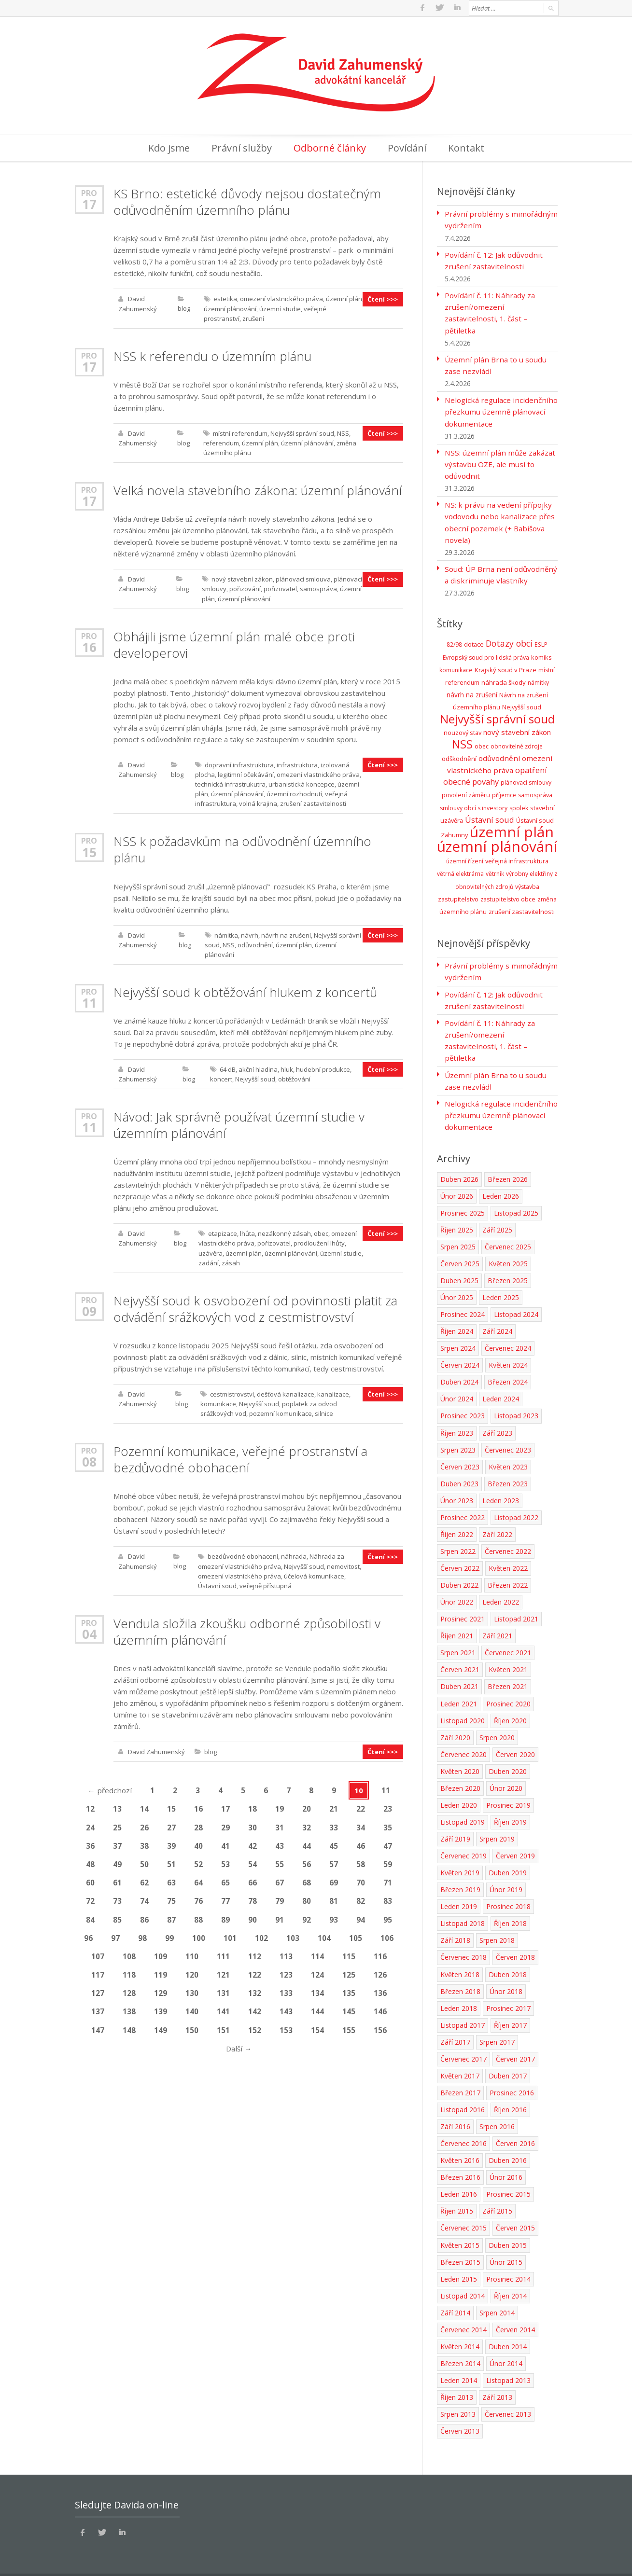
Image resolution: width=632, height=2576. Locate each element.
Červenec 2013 (508, 2382)
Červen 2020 (515, 1724)
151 (223, 2025)
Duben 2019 (508, 1842)
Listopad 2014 (462, 2264)
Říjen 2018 (510, 1892)
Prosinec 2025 (462, 1183)
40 (198, 1842)
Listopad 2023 (516, 1386)
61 (117, 1879)
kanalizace (333, 1391)
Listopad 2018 (462, 1892)
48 (90, 1860)
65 (225, 1879)
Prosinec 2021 (462, 1588)
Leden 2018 (458, 1977)
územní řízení (464, 845)
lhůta (247, 1231)
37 (117, 1842)
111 (223, 1952)
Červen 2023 (459, 1436)
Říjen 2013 (456, 2365)
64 (198, 1879)
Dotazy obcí (509, 629)
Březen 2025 (508, 1251)
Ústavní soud (217, 1582)
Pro (89, 192)
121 (223, 1970)
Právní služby (241, 146)
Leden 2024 (500, 1369)
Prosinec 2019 (508, 1774)
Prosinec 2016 (512, 2061)
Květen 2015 (459, 2213)
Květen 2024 (508, 1335)
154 (317, 2025)
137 (97, 2007)
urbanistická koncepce (301, 782)
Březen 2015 (460, 2230)
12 (90, 1805)
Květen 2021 (508, 1639)
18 (252, 1805)
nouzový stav (462, 717)
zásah (231, 1260)
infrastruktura (297, 763)
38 (144, 1842)
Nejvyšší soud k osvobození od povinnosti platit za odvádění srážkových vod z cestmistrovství (255, 1306)
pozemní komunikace (280, 1410)
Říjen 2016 (510, 2078)
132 (254, 1989)
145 (348, 2007)
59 (387, 1860)
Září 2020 (455, 1707)
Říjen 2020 (510, 1690)
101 (230, 1934)
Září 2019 (455, 1808)
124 (317, 1970)
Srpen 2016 (497, 2095)
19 (279, 1805)
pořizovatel (280, 587)
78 (252, 1897)
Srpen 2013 (458, 2382)
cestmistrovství (232, 1391)
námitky (538, 668)
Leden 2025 (500, 1268)
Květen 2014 (459, 2315)
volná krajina (258, 801)
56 (306, 1860)
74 (144, 1897)
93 (333, 1915)
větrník (495, 858)
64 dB (228, 1067)
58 (360, 1860)
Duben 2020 (508, 1740)
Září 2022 (497, 1504)
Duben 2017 (508, 2045)
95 (387, 1915)
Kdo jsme (169, 146)
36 (90, 1842)
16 (89, 645)
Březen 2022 (508, 1555)
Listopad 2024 (516, 1284)
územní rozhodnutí (294, 792)
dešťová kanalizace (285, 1391)
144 (317, 2007)
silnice (324, 1410)
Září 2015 (497, 2180)
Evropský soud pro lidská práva (486, 642)
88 (198, 1915)
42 (252, 1842)
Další (238, 2044)
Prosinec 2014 (508, 2247)
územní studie (280, 307)
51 (171, 1860)
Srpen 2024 (458, 1318)
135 (348, 1989)
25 (117, 1823)
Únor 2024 (456, 1369)
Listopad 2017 (462, 1994)
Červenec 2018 (463, 1926)
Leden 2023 (500, 1470)
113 (286, 1952)
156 (380, 2025)
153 (286, 2025)
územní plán (344, 297)
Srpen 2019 (497, 1808)
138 (129, 2007)
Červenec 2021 (508, 1622)
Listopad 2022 (516, 1487)
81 (333, 1897)
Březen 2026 (508, 1149)
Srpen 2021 (458, 1622)
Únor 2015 (506, 2230)
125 (348, 1970)
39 (171, 1842)
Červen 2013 (459, 2399)
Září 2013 (497, 2365)
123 (286, 1970)
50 (144, 1860)
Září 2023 (497, 1403)
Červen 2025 (459, 1234)
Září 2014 (455, 2281)
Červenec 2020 (463, 1724)
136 (380, 1989)
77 (225, 1897)
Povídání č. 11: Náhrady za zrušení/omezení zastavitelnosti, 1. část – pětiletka (498, 305)
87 (171, 1915)
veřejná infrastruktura (516, 845)
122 (254, 1970)
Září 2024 (497, 1301)
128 (129, 1989)
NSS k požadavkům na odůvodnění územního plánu (242, 847)
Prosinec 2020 (508, 1673)
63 (171, 1879)
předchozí (110, 1787)
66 (252, 1879)
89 (225, 1915)
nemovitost (343, 1563)
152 (254, 2025)
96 (88, 1934)
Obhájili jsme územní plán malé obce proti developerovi (234, 643)
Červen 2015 (515, 2197)
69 (333, 1879)
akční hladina (258, 1067)
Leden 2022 (500, 1572)
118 (129, 1970)
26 (144, 1823)
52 (198, 1860)
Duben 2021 (459, 1656)
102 (261, 1934)
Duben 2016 (508, 2129)
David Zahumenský (156, 1748)
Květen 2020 (459, 1740)
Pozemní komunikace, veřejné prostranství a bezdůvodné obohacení (240, 1456)
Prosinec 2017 (508, 1977)
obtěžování (294, 1076)
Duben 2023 (459, 1453)
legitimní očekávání (246, 772)
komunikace (218, 1401)
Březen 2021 (508, 1656)
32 (306, 1823)
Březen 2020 (460, 1757)
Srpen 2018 (497, 1909)
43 (279, 1842)
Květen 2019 (459, 1842)
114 (317, 1952)
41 (225, 1842)
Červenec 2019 (463, 1825)
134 (317, 1989)
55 (279, 1860)
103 (292, 1934)
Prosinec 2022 (462, 1487)
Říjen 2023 (456, 1403)
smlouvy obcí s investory (473, 792)
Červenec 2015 (463, 2197)
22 (360, 1805)
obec (321, 1231)
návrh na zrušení (286, 932)
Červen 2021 (459, 1639)
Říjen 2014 (510, 2264)
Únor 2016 (506, 2146)
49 (117, 1860)
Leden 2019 (458, 1876)
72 (90, 1897)
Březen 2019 (460, 1859)
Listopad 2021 (516, 1588)
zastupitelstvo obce (507, 883)
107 (97, 1952)
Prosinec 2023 (462, 1386)
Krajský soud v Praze (505, 655)
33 (333, 1823)
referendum (221, 441)
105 (355, 1934)
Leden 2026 (500, 1166)
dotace (474, 630)
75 (171, 1897)
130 (191, 1989)
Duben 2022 (459, 1555)
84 (90, 1915)
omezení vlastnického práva (281, 297)
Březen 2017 (460, 2061)
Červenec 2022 (508, 1521)
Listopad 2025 (516, 1183)
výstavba (527, 870)
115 (348, 1952)
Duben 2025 (459, 1251)
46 (360, 1842)
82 (360, 1897)
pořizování (245, 587)
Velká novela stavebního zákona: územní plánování (257, 489)
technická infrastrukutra (230, 782)
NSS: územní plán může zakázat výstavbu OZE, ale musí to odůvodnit (496, 450)
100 (198, 1934)
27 (171, 1823)
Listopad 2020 (462, 1690)
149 (160, 2025)
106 (386, 1934)
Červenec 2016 (463, 2112)
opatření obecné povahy (495, 760)
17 (89, 203)
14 (144, 1805)
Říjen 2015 (456, 2180)
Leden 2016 (458, 2163)
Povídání (407, 146)
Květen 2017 (459, 2045)
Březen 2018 (460, 1960)
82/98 (454, 630)
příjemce (504, 780)
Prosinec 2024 (462, 1284)
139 (160, 2007)
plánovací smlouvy (526, 767)
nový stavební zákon (242, 577)
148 (129, 2025)
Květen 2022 (508, 1538)
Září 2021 (497, 1605)
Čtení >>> (383, 297)
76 (198, 1897)
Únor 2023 (456, 1470)
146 (380, 2007)
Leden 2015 (458, 2247)
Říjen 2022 (456, 1504)
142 (254, 2007)
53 (225, 1860)
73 (117, 1897)
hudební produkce (323, 1067)
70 (360, 1879)
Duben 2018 (508, 1943)
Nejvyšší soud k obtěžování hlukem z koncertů (245, 989)
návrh (249, 932)
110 (191, 1952)
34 (360, 1823)
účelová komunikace (314, 1572)
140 (191, 2007)
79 (279, 1897)
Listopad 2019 (462, 1791)
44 (306, 1842)
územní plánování (230, 307)
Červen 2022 (459, 1538)
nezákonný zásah (284, 1231)
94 (360, 1915)
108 (129, 1952)
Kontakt (466, 146)
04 (89, 1630)
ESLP (541, 630)
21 (333, 1805)
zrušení (253, 317)
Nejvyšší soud (255, 1076)
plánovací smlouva (303, 577)
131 (223, 1989)
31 (279, 1823)
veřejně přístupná (265, 1582)
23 (387, 1805)
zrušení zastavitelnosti (313, 801)
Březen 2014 (460, 2332)
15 (89, 850)
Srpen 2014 (497, 2281)
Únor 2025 (456, 1268)
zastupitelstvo (458, 882)
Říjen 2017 (510, 1994)
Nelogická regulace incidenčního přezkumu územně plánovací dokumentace (496, 398)
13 (117, 1805)
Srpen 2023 (458, 1420)
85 (117, 1915)
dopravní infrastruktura (239, 763)
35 (387, 1823)
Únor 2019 (506, 1859)
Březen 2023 (508, 1453)
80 (306, 1897)
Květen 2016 (459, 2129)
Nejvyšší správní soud (302, 432)
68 (306, 1879)
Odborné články (330, 146)
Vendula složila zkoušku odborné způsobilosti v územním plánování (246, 1628)
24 (90, 1823)
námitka (226, 932)
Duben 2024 (459, 1352)
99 (169, 1934)
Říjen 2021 (456, 1605)
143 (286, 2007)
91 (279, 1915)
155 (348, 2025)
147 (97, 2025)
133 (286, 1989)
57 (333, 1860)
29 (225, 1823)
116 (380, 1952)
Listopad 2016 (462, 2078)
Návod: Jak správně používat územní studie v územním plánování (239, 1122)
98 (142, 1934)
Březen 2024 (508, 1352)
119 (160, 1970)
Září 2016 (455, 2095)
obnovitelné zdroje (517, 731)
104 (324, 1934)
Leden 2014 (458, 2349)
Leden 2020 (458, 1774)
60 (90, 1879)
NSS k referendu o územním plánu (212, 354)
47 (387, 1842)
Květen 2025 (508, 1234)
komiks (541, 642)
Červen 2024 (459, 1335)
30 (252, 1823)
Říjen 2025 (456, 1200)
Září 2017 (455, 2011)
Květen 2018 (459, 1943)
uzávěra (210, 1250)
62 (144, 1879)
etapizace (222, 1231)
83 (387, 1897)
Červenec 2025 (508, 1217)
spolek (518, 792)
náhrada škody (503, 667)
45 (333, 1842)
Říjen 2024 (456, 1301)
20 (306, 1805)
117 (97, 1970)
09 (89, 1308)
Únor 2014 (506, 2332)
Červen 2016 (515, 2112)
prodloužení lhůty (319, 1240)
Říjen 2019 (510, 1791)
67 (279, 1879)
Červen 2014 (515, 2298)
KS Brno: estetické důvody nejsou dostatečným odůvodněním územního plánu (247, 201)
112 (254, 1952)
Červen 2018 (515, 1926)
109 (160, 1952)
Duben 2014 (508, 2315)
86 (144, 1915)
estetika (225, 297)
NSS (343, 432)
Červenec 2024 (508, 1318)
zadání (208, 1260)
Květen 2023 (508, 1436)
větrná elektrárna (460, 858)
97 (115, 1934)
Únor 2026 (456, 1166)
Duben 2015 (508, 2213)
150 (191, 2025)
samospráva (318, 587)
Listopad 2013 (508, 2349)
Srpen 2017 (497, 2011)
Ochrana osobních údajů (117, 2556)
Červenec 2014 (463, 2298)
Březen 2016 (460, 2146)
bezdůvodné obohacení (243, 1553)
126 (380, 1970)
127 (97, 1989)
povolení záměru (466, 780)
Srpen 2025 (458, 1217)
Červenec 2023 (508, 1420)
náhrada (294, 1553)
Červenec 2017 (463, 2028)
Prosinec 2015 (508, 2163)
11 (89, 1000)
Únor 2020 (506, 1757)
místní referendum (240, 432)
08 (89, 1459)
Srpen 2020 (497, 1707)
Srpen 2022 (458, 1521)
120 (191, 1970)
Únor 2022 (456, 1572)
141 (223, 2007)
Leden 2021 (458, 1673)
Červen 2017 (515, 2028)
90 (252, 1915)
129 (160, 1989)
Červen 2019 (515, 1825)
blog (184, 307)
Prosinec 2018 (508, 1876)
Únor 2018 (506, 1960)
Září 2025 (497, 1200)
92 (306, 1915)
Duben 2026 (459, 1149)
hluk (287, 1067)
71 (387, 1879)
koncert (221, 1076)
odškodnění (459, 743)
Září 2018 (455, 1909)
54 (252, 1860)
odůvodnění (255, 942)
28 (198, 1823)
